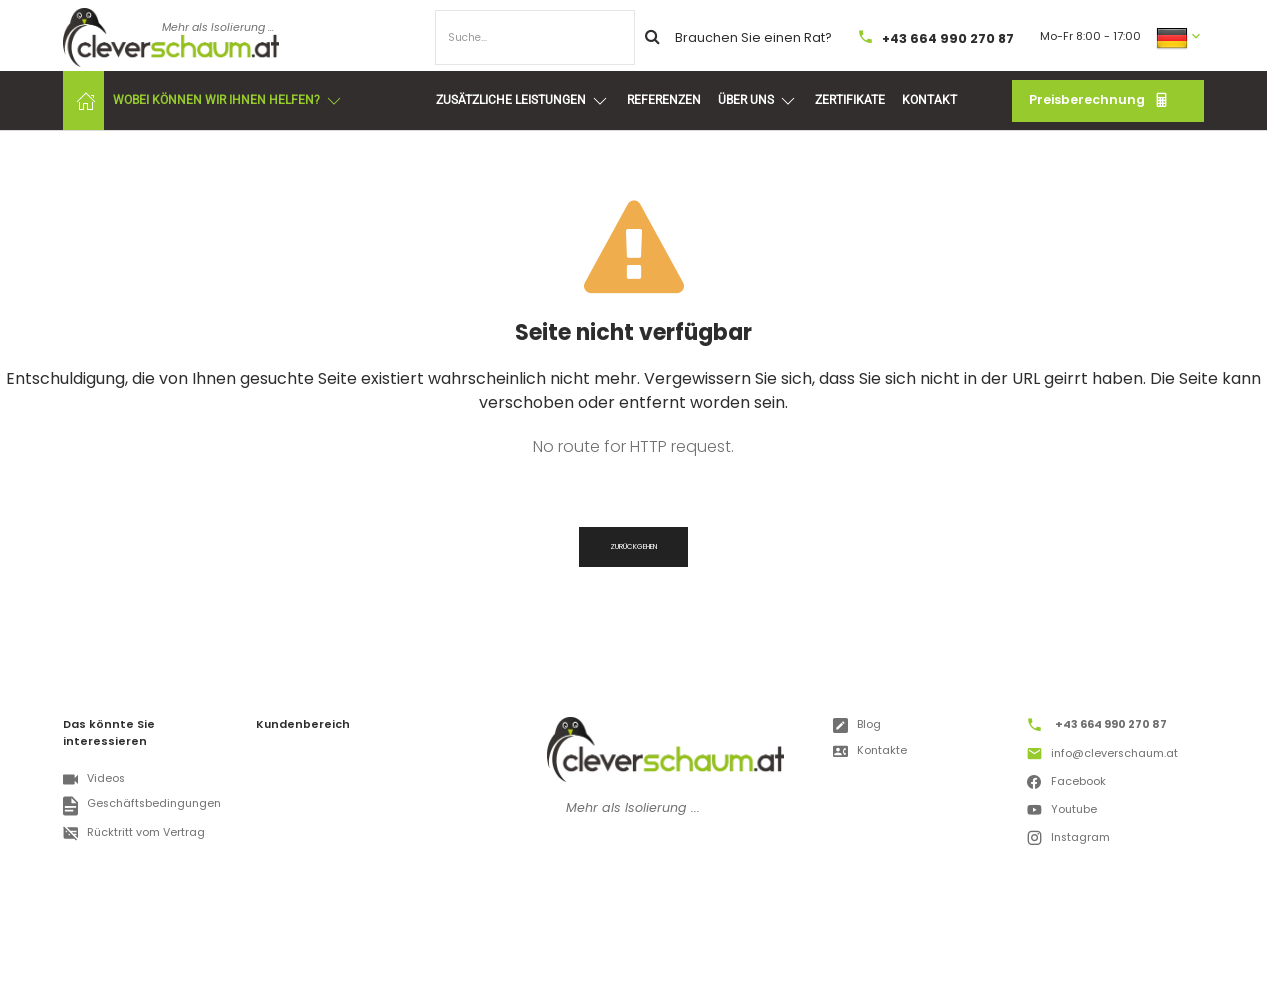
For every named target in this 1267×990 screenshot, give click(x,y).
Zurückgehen (633, 546)
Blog (856, 725)
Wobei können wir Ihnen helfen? (228, 101)
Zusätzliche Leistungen (523, 101)
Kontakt (929, 100)
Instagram (1068, 840)
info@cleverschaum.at (1102, 756)
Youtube (1061, 812)
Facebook (1066, 784)
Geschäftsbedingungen (141, 806)
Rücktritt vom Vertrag (133, 833)
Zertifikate (850, 100)
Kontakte (869, 751)
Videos (93, 779)
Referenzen (664, 100)
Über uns (758, 101)
